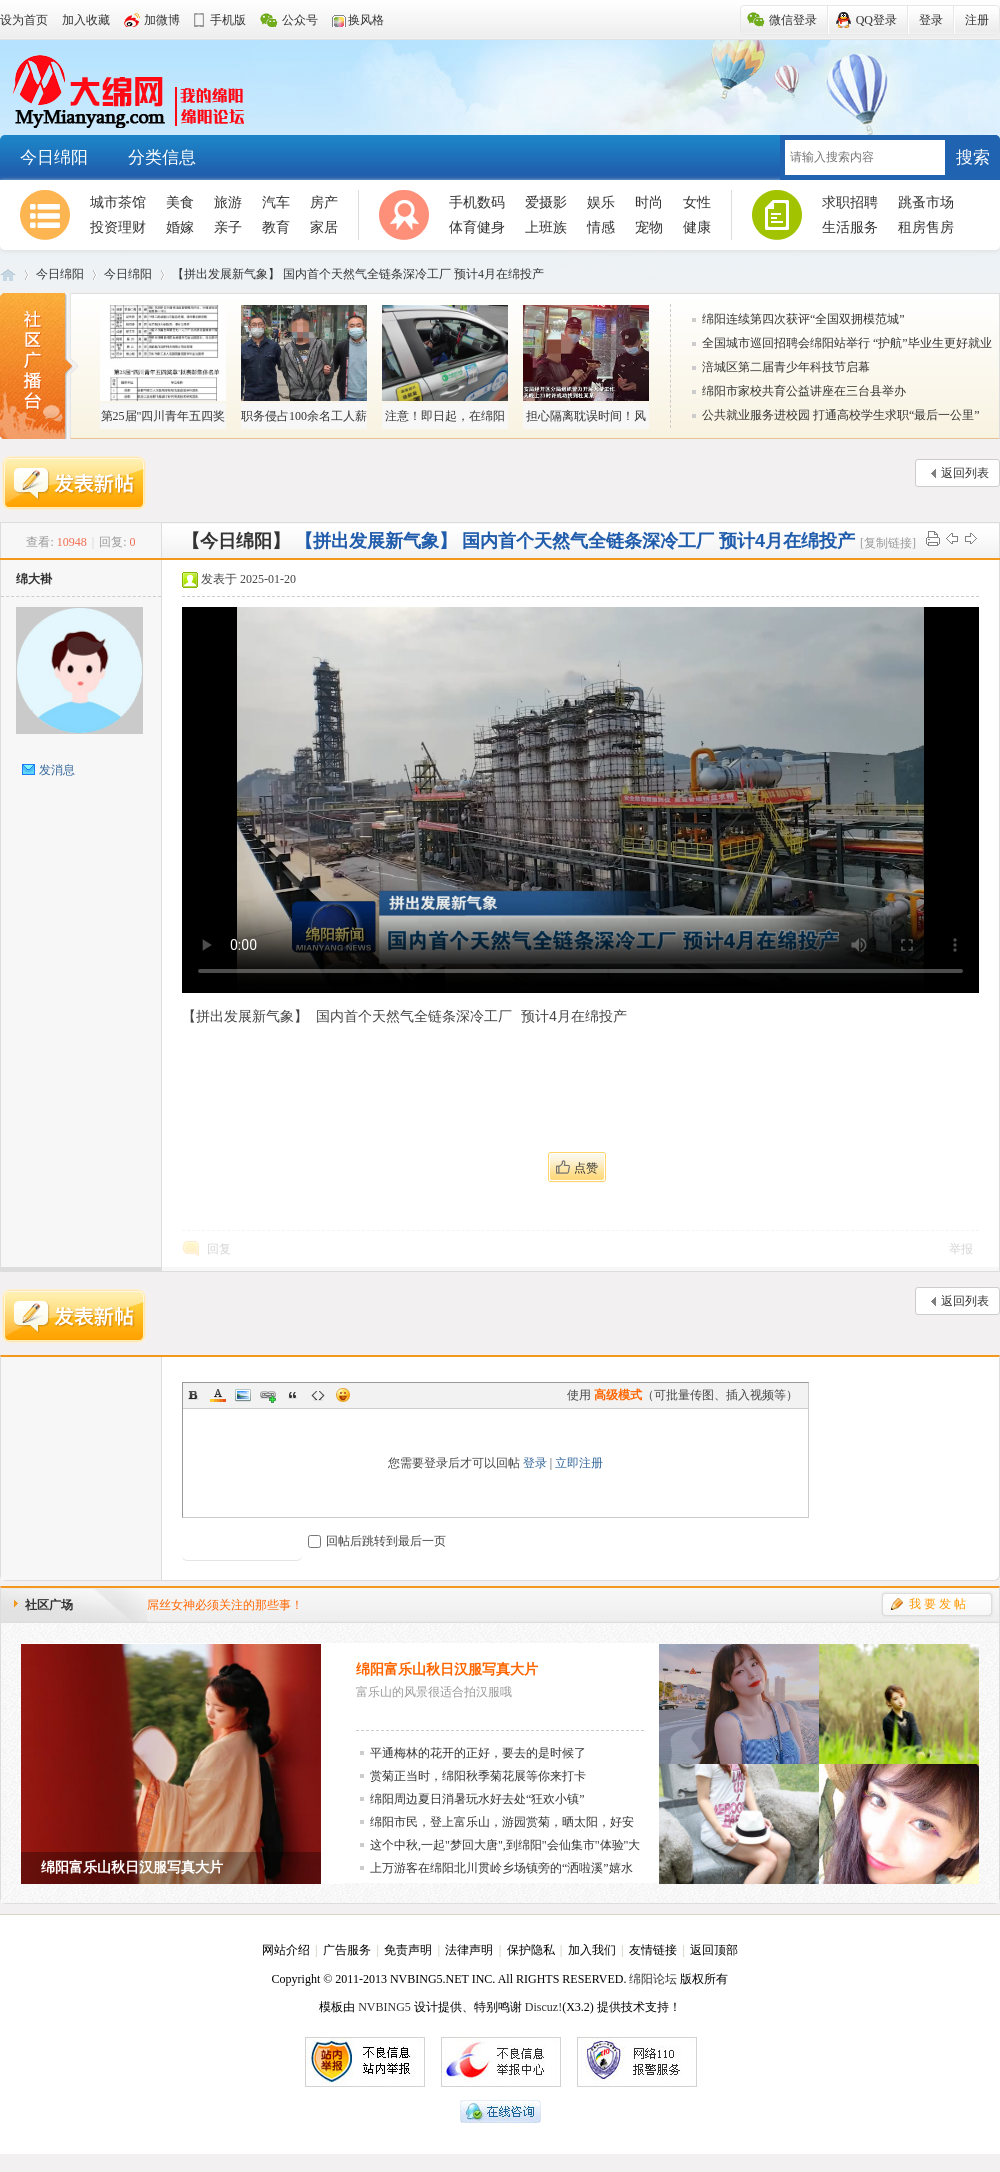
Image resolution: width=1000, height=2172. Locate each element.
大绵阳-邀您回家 (122, 88)
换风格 (366, 20)
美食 (180, 202)
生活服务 (850, 227)
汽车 (276, 202)
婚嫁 (180, 227)
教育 (276, 227)
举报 (961, 1249)
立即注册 (579, 1463)
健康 (697, 227)
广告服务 (347, 1950)
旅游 (228, 202)
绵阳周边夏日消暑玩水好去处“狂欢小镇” (477, 1799)
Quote (293, 1395)
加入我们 (592, 1950)
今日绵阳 (54, 157)
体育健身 (477, 227)
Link (268, 1395)
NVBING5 (384, 2007)
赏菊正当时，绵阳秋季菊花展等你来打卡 (478, 1776)
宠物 (649, 227)
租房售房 (926, 227)
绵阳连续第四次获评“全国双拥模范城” (803, 319)
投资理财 (118, 227)
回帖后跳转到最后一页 (377, 1541)
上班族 (546, 227)
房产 (324, 202)
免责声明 (408, 1950)
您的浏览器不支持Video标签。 (580, 800)
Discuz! (543, 2007)
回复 (219, 1249)
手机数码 (477, 202)
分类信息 (162, 157)
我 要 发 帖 (937, 1604)
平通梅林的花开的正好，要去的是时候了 (478, 1753)
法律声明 (469, 1950)
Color (218, 1395)
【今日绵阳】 (236, 541)
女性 (697, 202)
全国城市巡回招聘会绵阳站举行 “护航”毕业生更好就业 (847, 343)
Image (243, 1395)
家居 (324, 227)
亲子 (228, 227)
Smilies (343, 1395)
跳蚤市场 (926, 202)
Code (318, 1395)
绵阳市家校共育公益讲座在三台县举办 (804, 391)
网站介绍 (286, 1950)
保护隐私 (531, 1950)
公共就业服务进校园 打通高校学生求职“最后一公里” (841, 415)
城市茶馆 (118, 202)
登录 (535, 1463)
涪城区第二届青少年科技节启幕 (786, 367)
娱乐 (601, 202)
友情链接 (653, 1950)
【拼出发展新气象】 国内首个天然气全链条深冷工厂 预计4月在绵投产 (358, 274)
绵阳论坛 (653, 1979)
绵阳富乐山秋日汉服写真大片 (447, 1669)
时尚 (649, 202)
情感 (601, 227)
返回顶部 (714, 1950)
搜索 (973, 157)
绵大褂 (34, 579)
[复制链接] (888, 543)
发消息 (57, 770)
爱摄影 (546, 202)
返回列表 (965, 473)
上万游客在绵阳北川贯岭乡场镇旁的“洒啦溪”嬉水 (501, 1868)
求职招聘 (850, 202)
